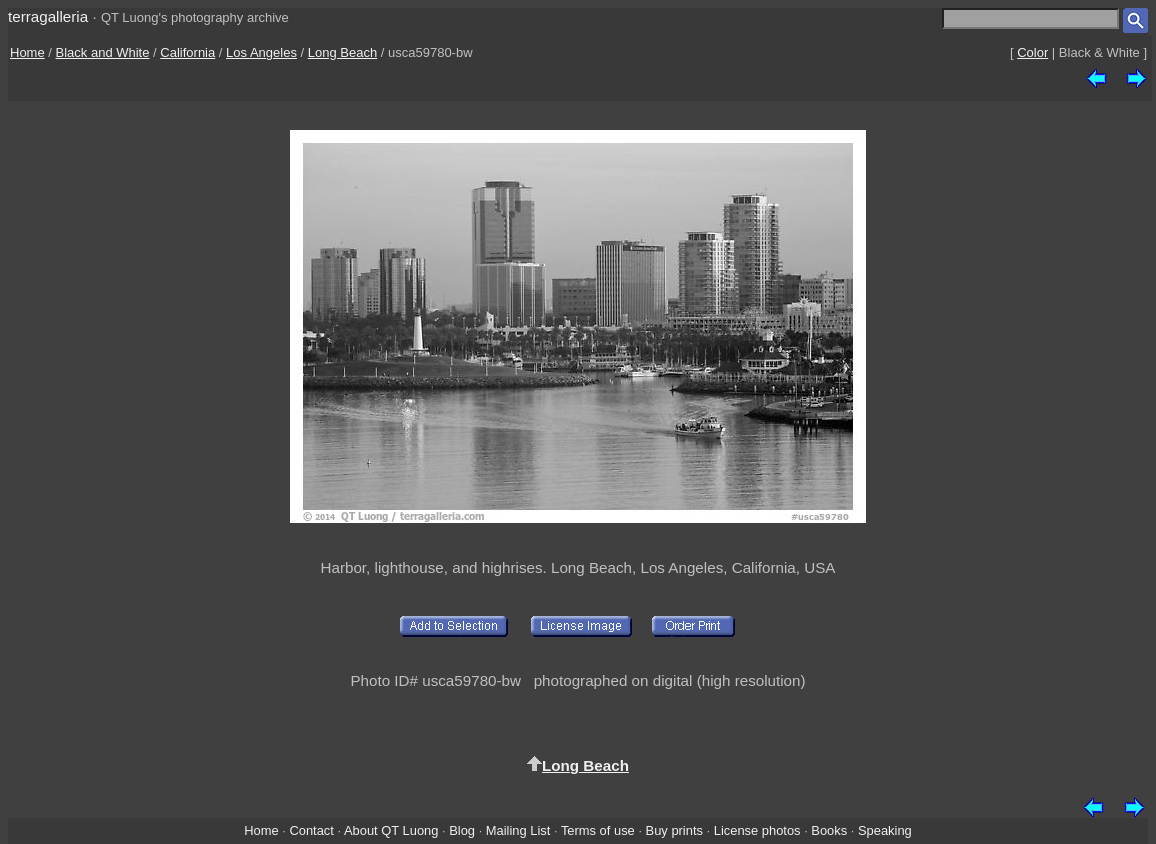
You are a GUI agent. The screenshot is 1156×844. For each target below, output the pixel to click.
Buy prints (674, 830)
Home (27, 52)
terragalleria (48, 16)
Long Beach (342, 52)
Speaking (885, 830)
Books (829, 830)
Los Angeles (261, 52)
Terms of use (598, 830)
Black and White (103, 52)
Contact (311, 830)
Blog (462, 830)
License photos (757, 830)
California (187, 52)
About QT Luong (391, 830)
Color (1032, 52)
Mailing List (518, 830)
